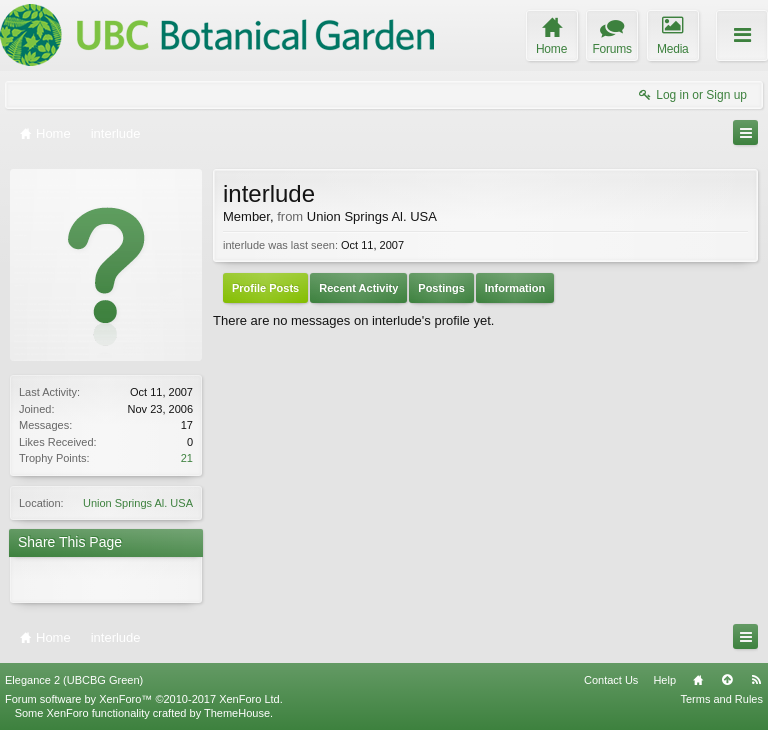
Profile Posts (265, 288)
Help (664, 680)
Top (727, 680)
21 (187, 458)
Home (698, 680)
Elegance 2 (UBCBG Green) (74, 680)
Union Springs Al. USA (138, 503)
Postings (441, 288)
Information (515, 288)
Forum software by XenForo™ (144, 699)
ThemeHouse (237, 713)
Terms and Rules (721, 699)
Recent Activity (358, 288)
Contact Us (611, 680)
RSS (756, 680)
